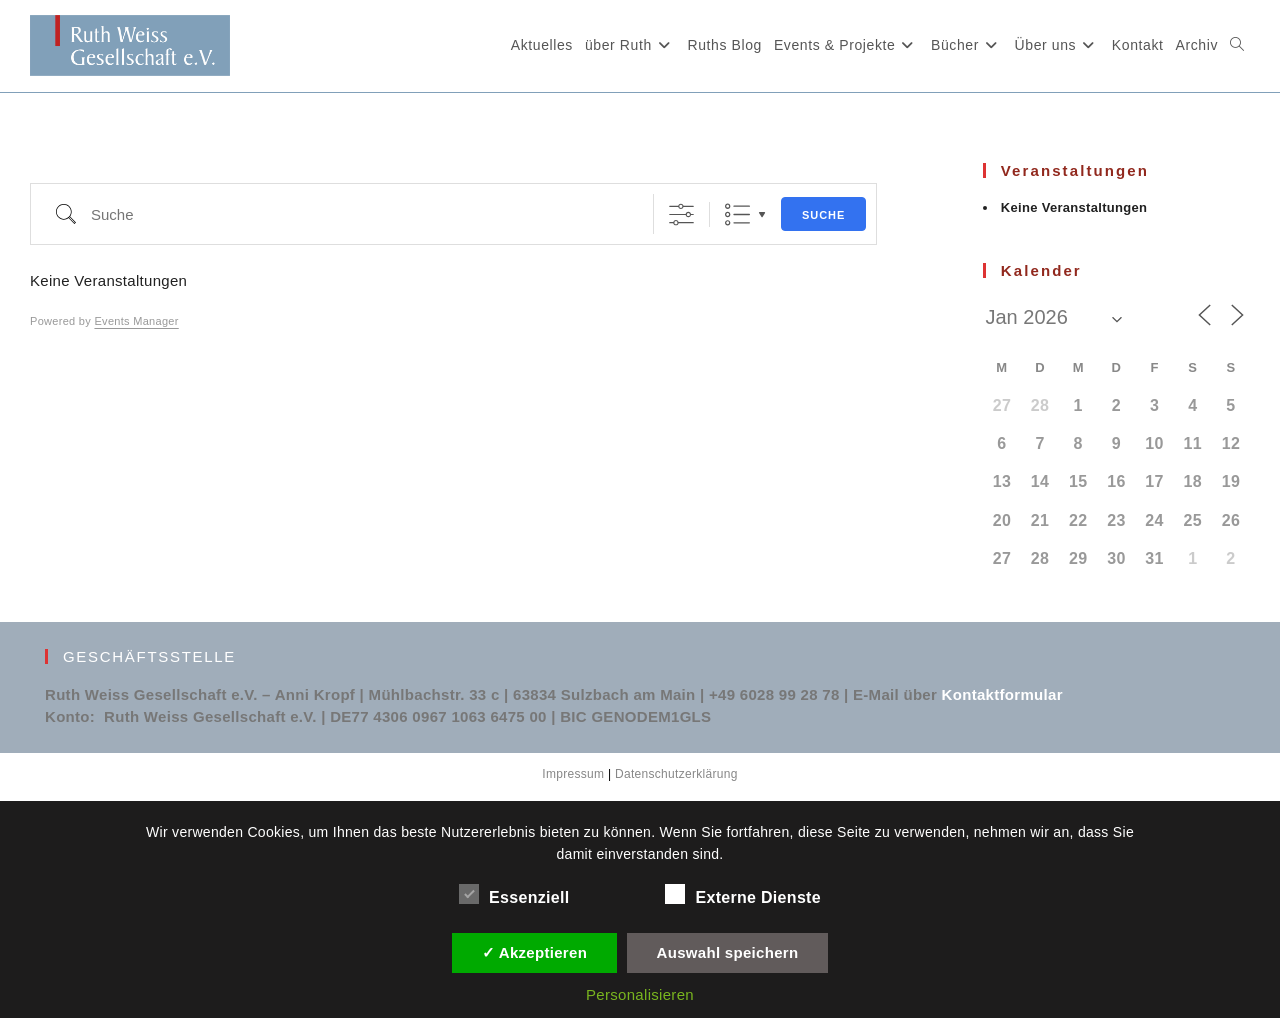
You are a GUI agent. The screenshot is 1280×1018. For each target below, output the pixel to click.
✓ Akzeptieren (535, 952)
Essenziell (514, 894)
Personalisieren (640, 994)
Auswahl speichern (728, 952)
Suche (824, 215)
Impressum (573, 774)
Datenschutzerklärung (676, 774)
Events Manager (136, 321)
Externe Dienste (742, 894)
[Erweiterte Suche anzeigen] (681, 214)
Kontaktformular (1002, 694)
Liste (737, 214)
